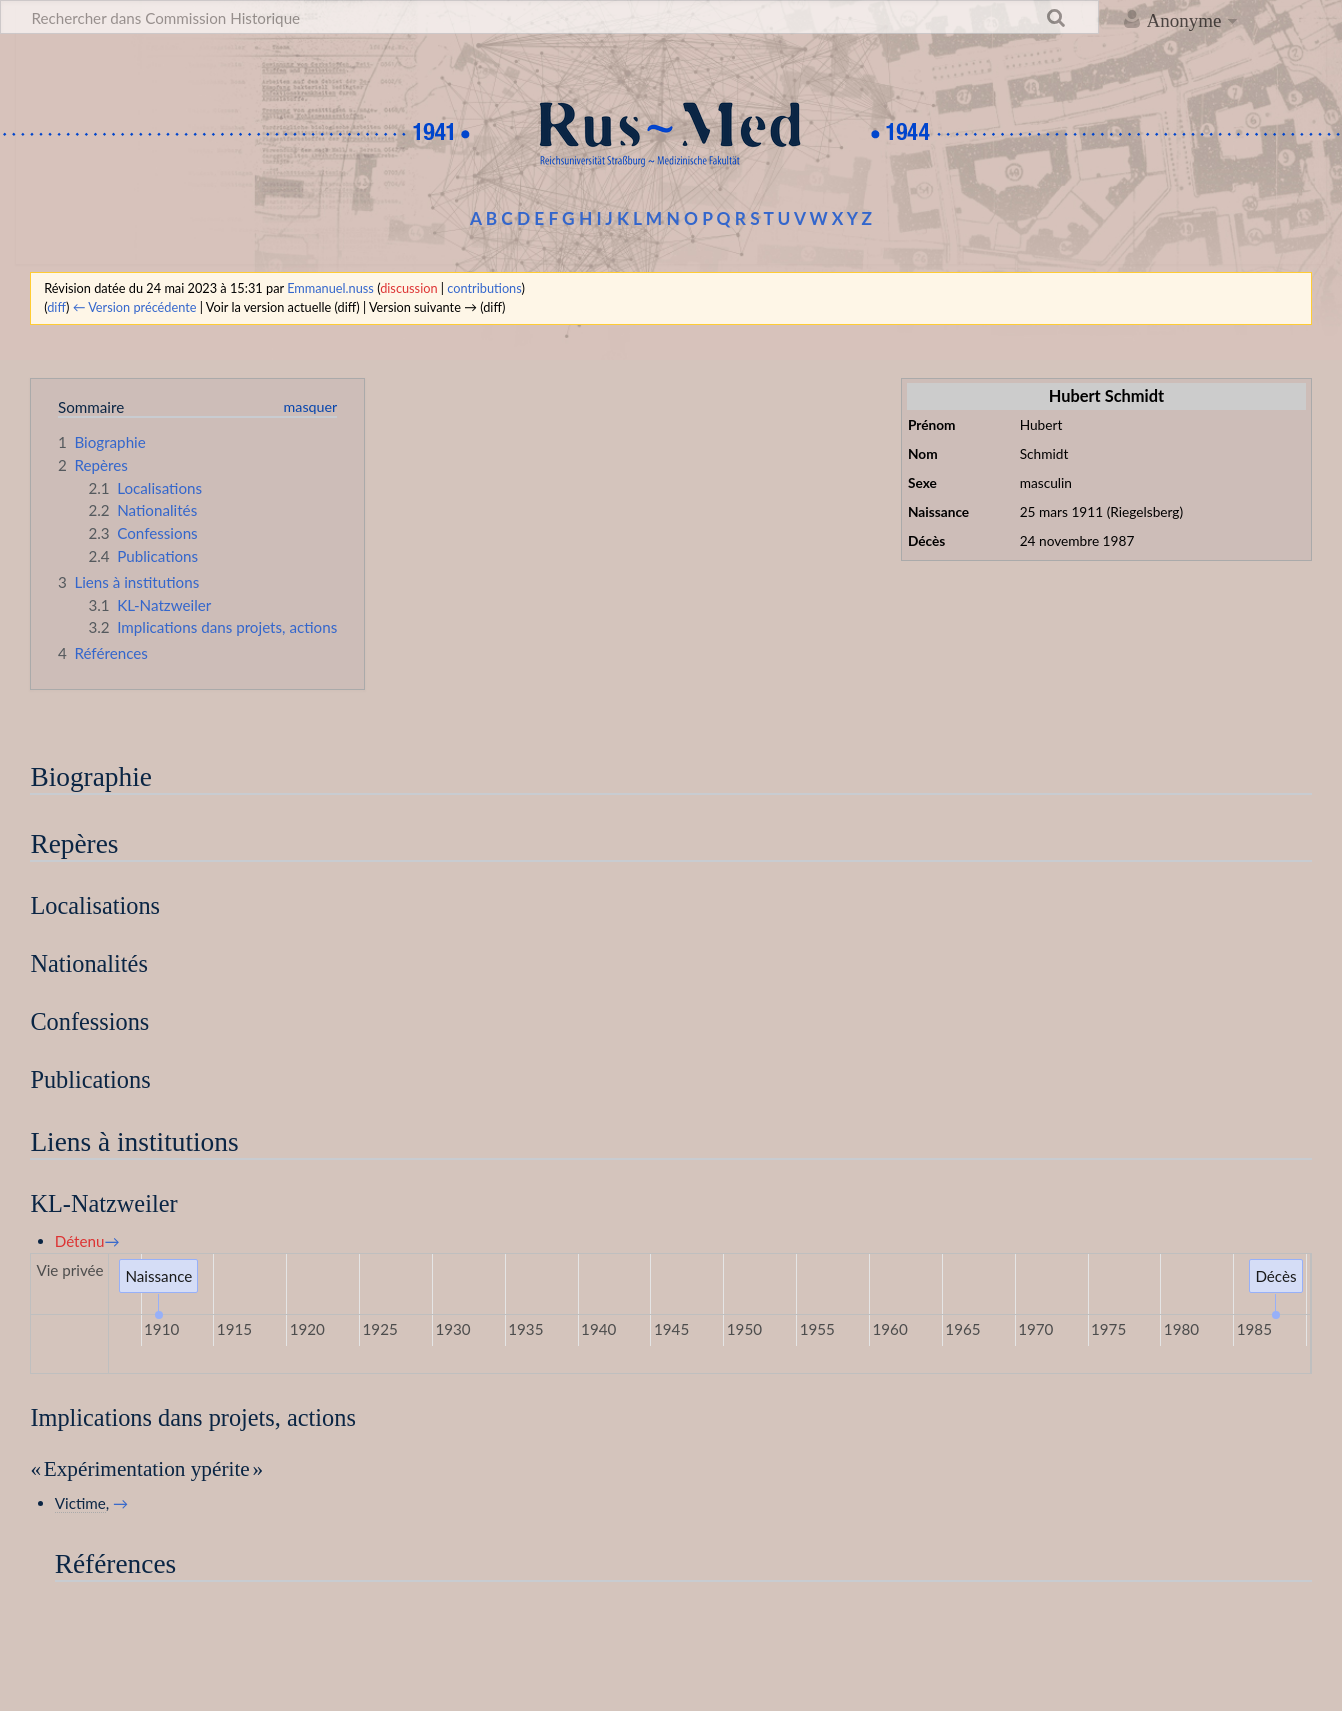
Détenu (80, 1241)
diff (56, 307)
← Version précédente (135, 307)
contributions (484, 288)
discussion (408, 288)
